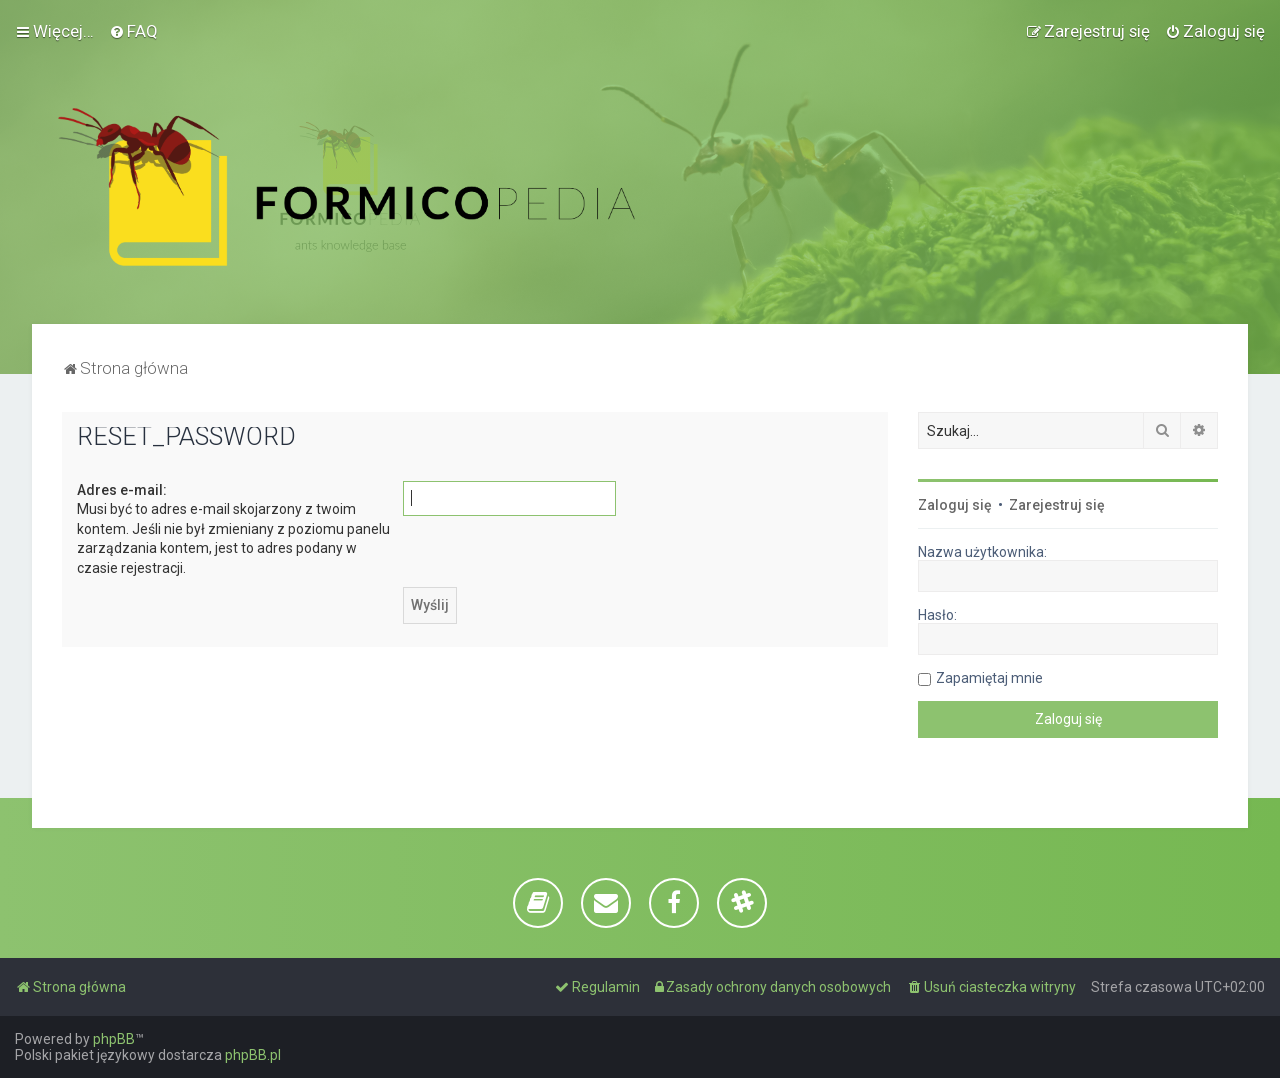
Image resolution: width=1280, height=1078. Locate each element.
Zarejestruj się (1057, 505)
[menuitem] (133, 31)
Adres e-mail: (122, 490)
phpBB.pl (253, 1055)
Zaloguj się (955, 505)
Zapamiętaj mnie (989, 678)
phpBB (114, 1039)
